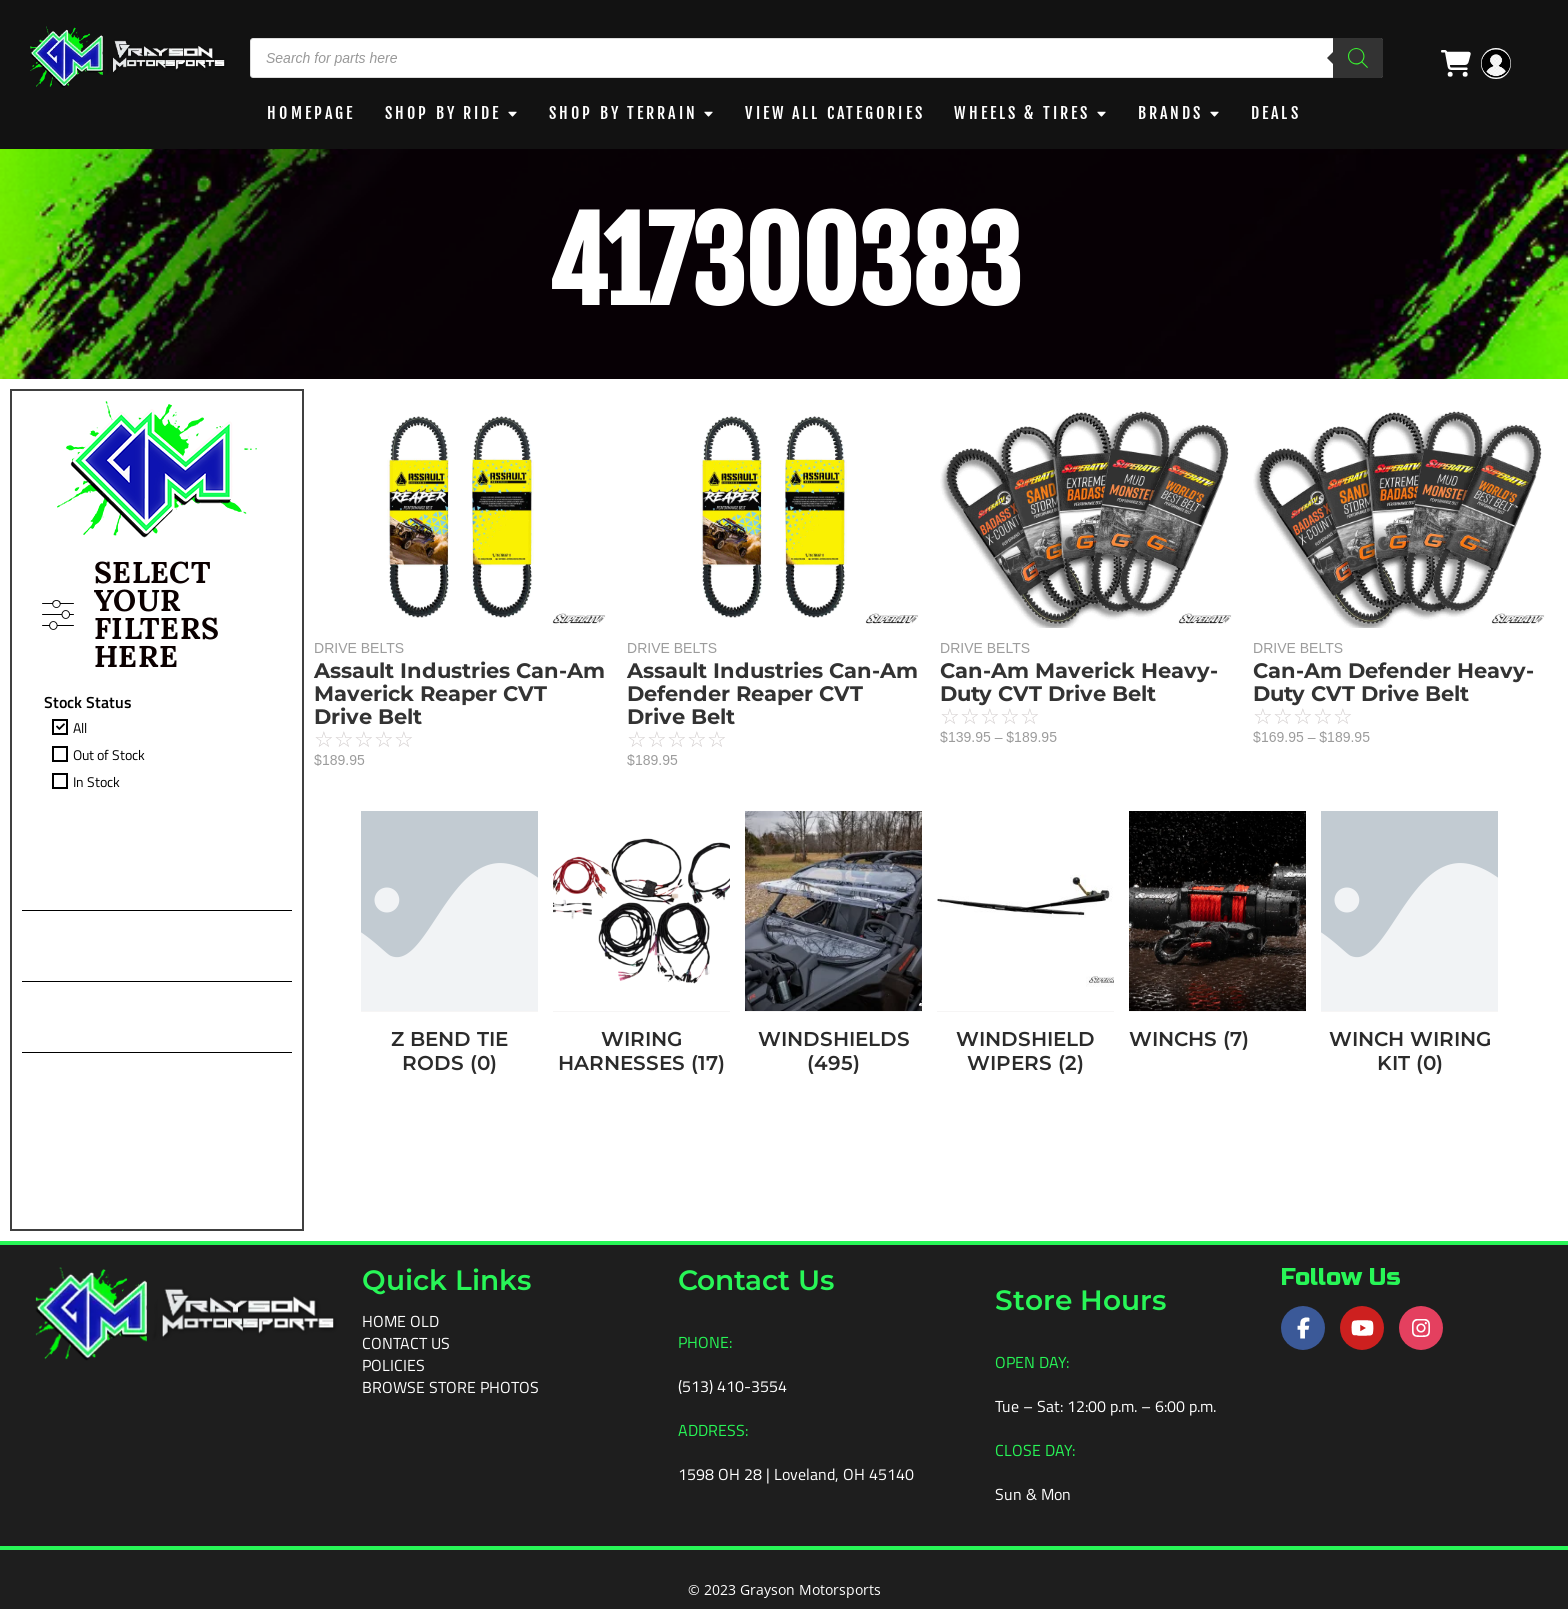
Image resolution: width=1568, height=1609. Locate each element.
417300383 (784, 262)
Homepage (300, 113)
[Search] (1358, 58)
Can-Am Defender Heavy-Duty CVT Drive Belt (1393, 681)
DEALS (1288, 113)
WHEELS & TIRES (1033, 113)
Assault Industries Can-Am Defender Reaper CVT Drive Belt (772, 692)
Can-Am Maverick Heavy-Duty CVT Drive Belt (1079, 681)
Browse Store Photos (450, 1386)
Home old (400, 1320)
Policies (393, 1364)
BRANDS (1184, 113)
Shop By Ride (435, 113)
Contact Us (406, 1342)
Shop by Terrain (619, 113)
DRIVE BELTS (359, 647)
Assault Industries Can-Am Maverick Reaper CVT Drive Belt (459, 692)
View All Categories (839, 113)
